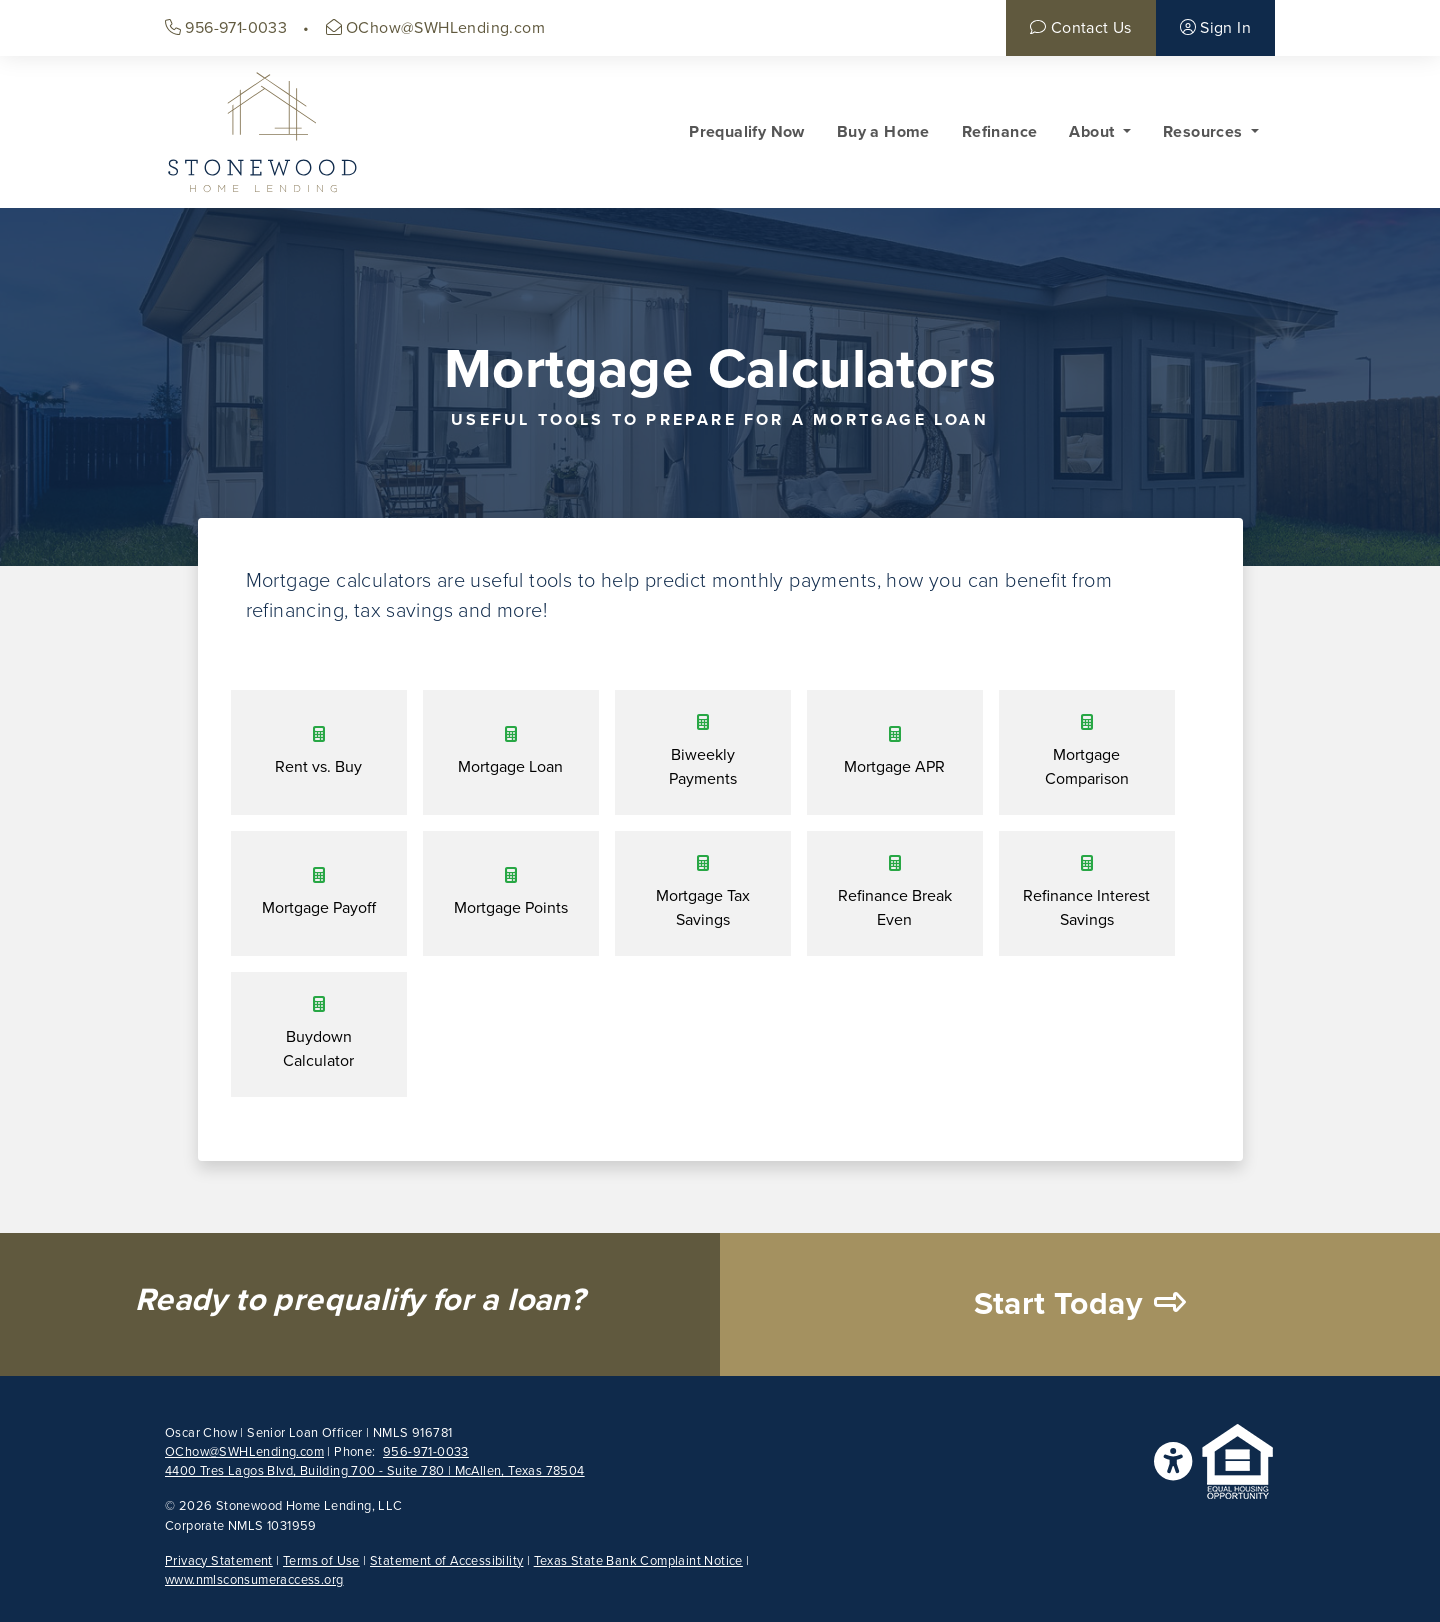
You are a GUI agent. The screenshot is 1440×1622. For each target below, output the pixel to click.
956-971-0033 (226, 28)
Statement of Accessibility (446, 1561)
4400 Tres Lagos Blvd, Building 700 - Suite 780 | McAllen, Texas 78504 (375, 1471)
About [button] (1093, 132)
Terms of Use (321, 1561)
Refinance (1000, 132)
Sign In (1215, 28)
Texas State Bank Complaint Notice (638, 1561)
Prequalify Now (747, 132)
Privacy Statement (219, 1561)
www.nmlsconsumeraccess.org (254, 1580)
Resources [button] (1205, 132)
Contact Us (1080, 28)
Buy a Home (883, 132)
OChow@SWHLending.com (435, 28)
